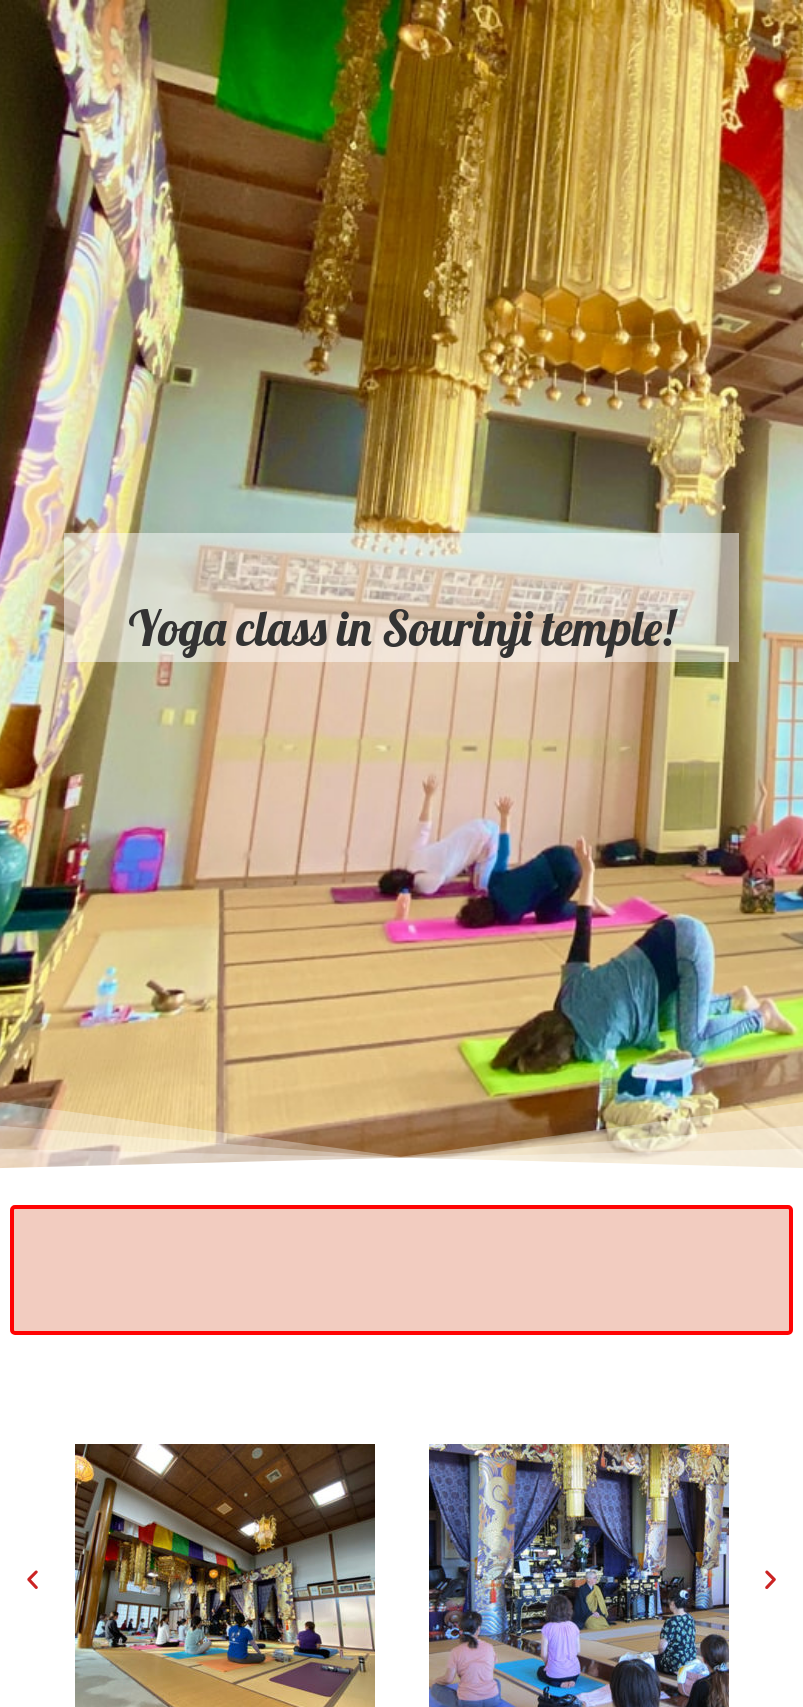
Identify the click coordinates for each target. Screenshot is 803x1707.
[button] (32, 1579)
